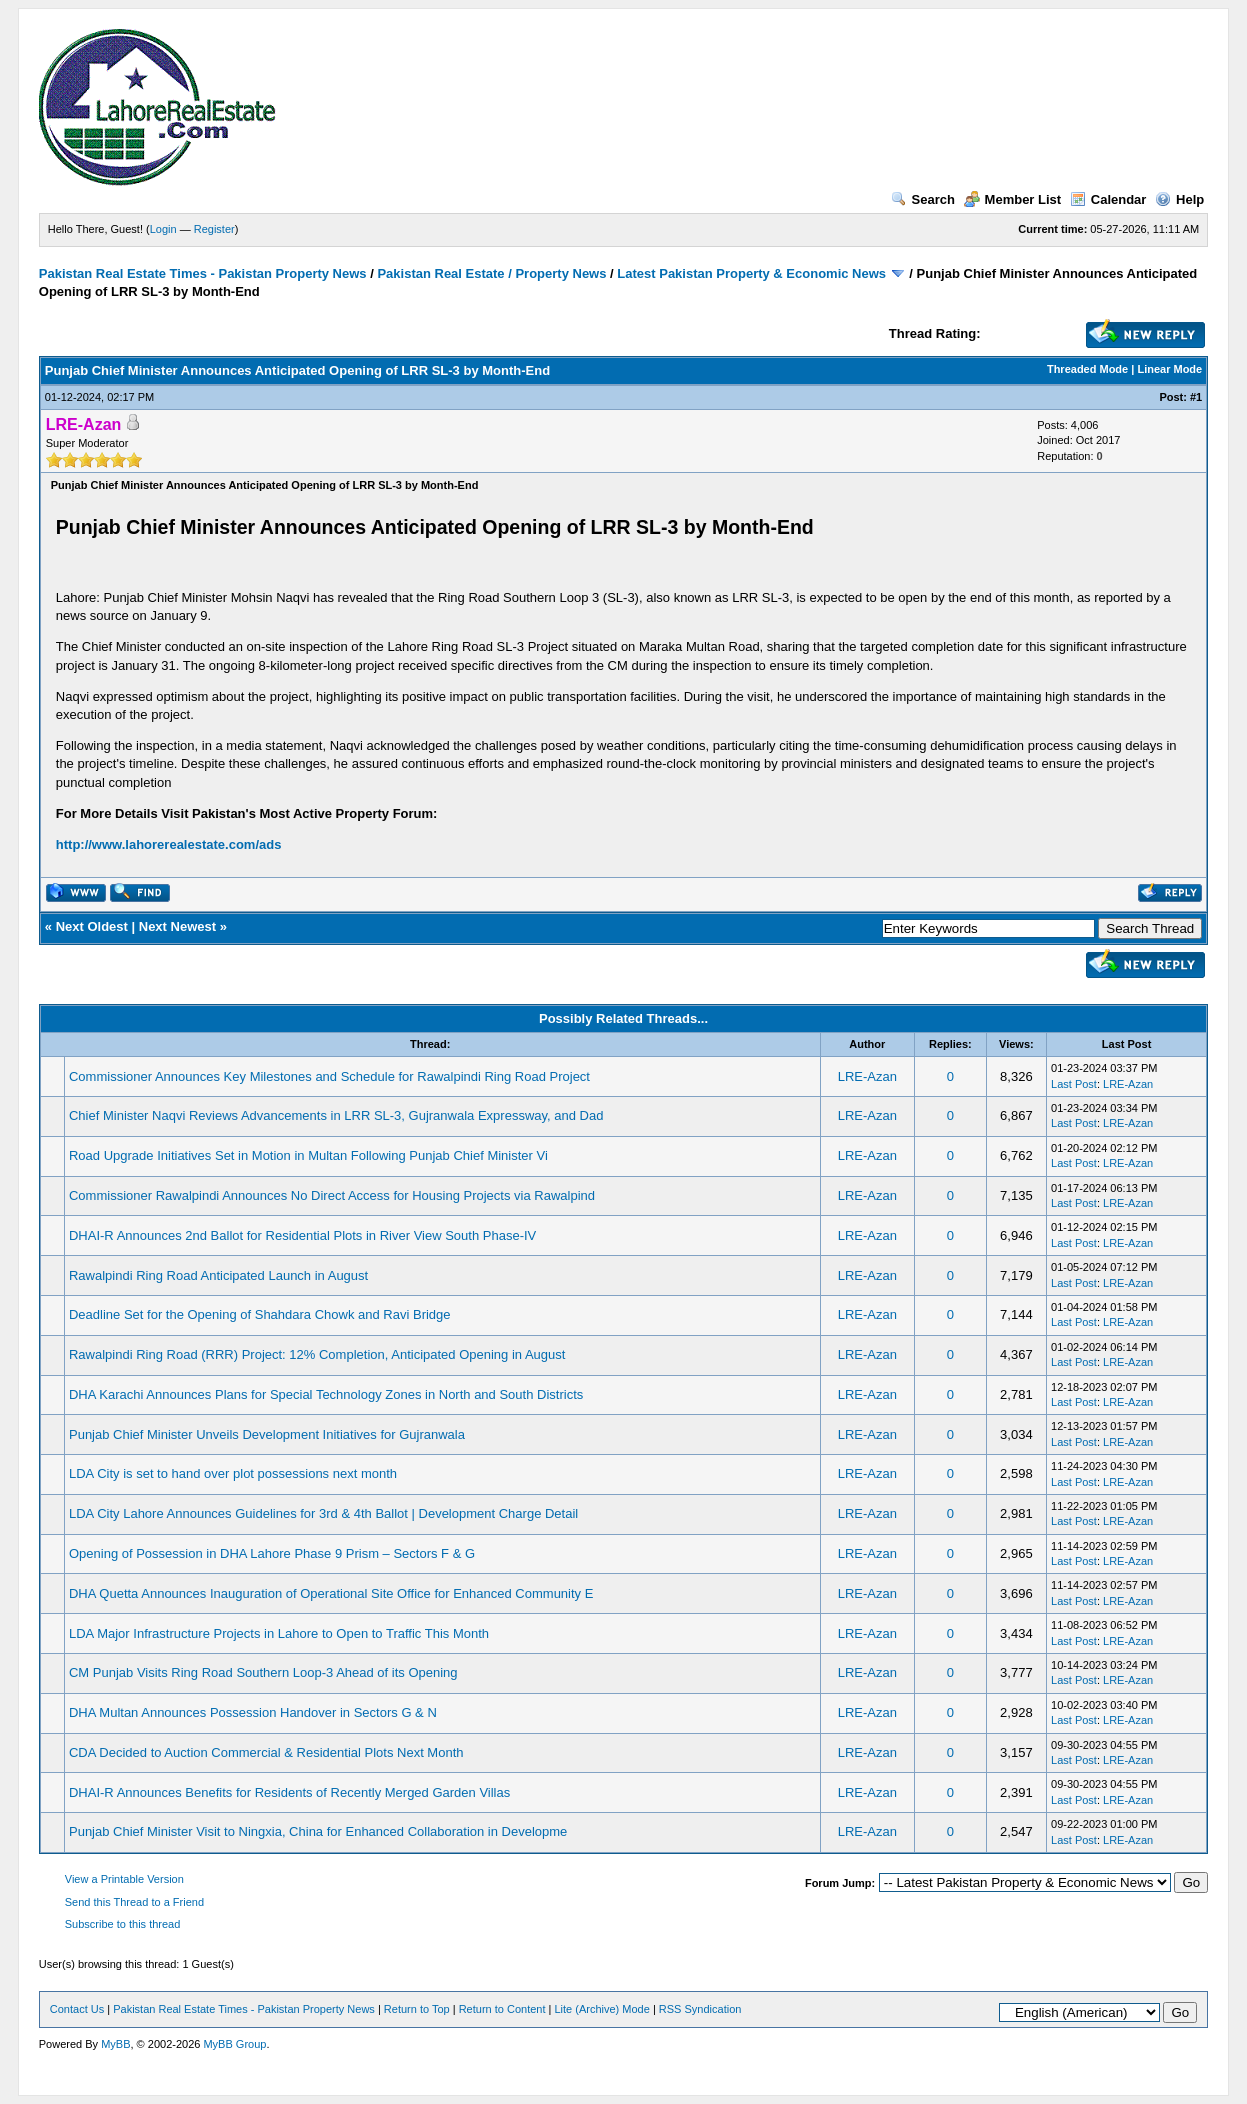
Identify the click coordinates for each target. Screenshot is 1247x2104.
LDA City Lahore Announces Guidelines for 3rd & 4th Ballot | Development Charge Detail (323, 1513)
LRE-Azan (867, 1076)
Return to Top (417, 2009)
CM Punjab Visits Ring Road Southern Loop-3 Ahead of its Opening (263, 1672)
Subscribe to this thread (123, 1924)
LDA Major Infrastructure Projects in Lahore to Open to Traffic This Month (279, 1633)
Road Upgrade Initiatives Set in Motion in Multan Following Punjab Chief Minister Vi (308, 1155)
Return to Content (502, 2009)
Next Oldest (92, 926)
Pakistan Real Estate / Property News (491, 273)
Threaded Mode (1087, 369)
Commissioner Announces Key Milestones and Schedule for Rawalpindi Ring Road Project (329, 1076)
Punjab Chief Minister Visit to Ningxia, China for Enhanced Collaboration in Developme (318, 1831)
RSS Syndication (700, 2009)
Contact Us (77, 2009)
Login (163, 229)
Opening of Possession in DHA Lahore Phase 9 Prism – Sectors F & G (272, 1553)
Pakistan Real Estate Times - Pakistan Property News (204, 273)
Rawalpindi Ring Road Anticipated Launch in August (218, 1275)
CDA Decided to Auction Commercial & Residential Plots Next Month (266, 1752)
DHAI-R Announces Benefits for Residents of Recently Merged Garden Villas (289, 1792)
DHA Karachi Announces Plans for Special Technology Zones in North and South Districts (326, 1394)
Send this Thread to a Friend (134, 1902)
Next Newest (177, 926)
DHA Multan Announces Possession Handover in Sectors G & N (253, 1712)
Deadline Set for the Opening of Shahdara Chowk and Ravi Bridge (260, 1314)
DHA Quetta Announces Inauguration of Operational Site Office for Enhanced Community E (331, 1593)
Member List (1013, 199)
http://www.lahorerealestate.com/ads (169, 844)
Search (923, 199)
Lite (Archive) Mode (601, 2009)
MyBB (115, 2044)
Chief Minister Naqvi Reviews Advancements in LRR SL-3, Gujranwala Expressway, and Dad (336, 1115)
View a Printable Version (124, 1879)
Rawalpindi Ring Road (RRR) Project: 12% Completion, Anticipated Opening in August (317, 1354)
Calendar (1108, 199)
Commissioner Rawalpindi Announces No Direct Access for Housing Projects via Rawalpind (332, 1195)
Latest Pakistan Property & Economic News (751, 273)
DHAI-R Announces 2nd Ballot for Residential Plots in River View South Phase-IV (302, 1235)
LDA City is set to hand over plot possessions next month (233, 1473)
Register (214, 229)
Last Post (1074, 1084)
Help (1179, 199)
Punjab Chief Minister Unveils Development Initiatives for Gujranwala (267, 1434)
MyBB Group (234, 2044)
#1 (1196, 397)
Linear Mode (1169, 369)
